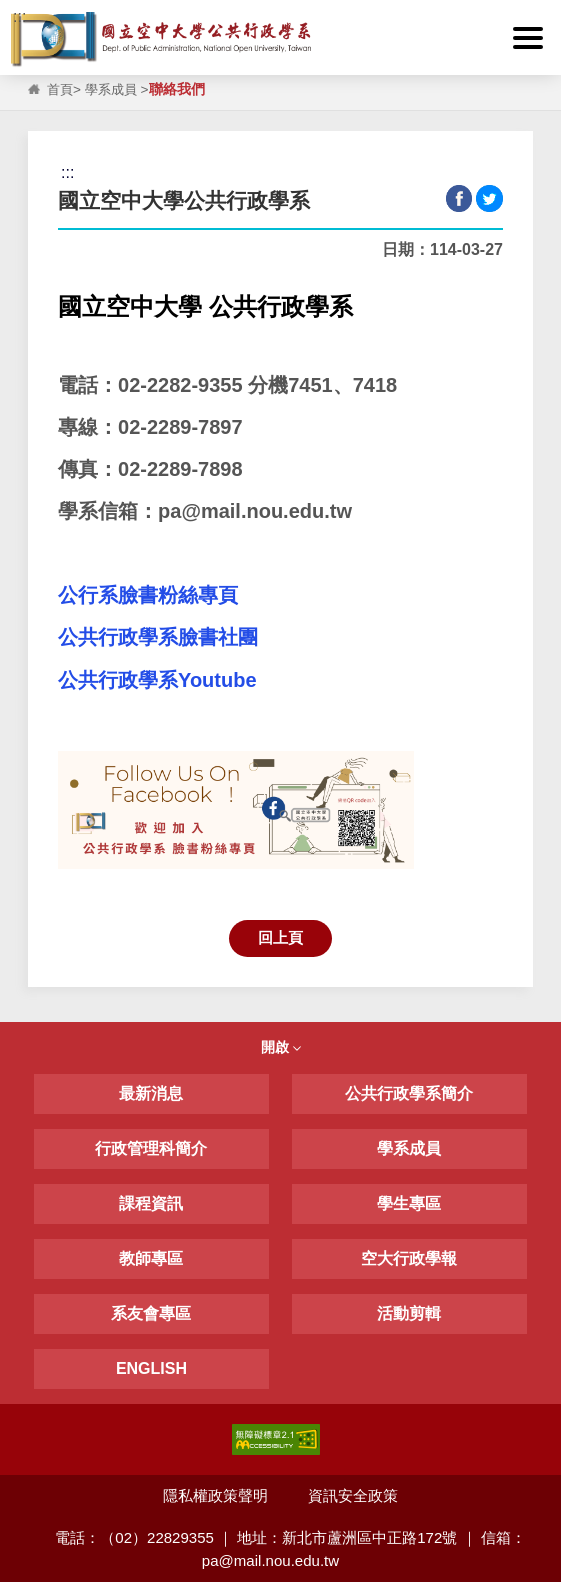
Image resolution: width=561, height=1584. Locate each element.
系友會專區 (151, 1314)
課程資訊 (151, 1204)
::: (19, 16)
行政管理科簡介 (151, 1149)
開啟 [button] (281, 1049)
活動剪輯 (409, 1314)
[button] (529, 38)
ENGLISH (151, 1369)
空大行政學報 (409, 1259)
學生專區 (409, 1204)
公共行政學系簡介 (409, 1094)
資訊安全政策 (354, 1496)
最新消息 (151, 1094)
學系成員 (115, 89)
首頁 (61, 89)
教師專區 (151, 1259)
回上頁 (280, 938)
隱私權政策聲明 (215, 1496)
